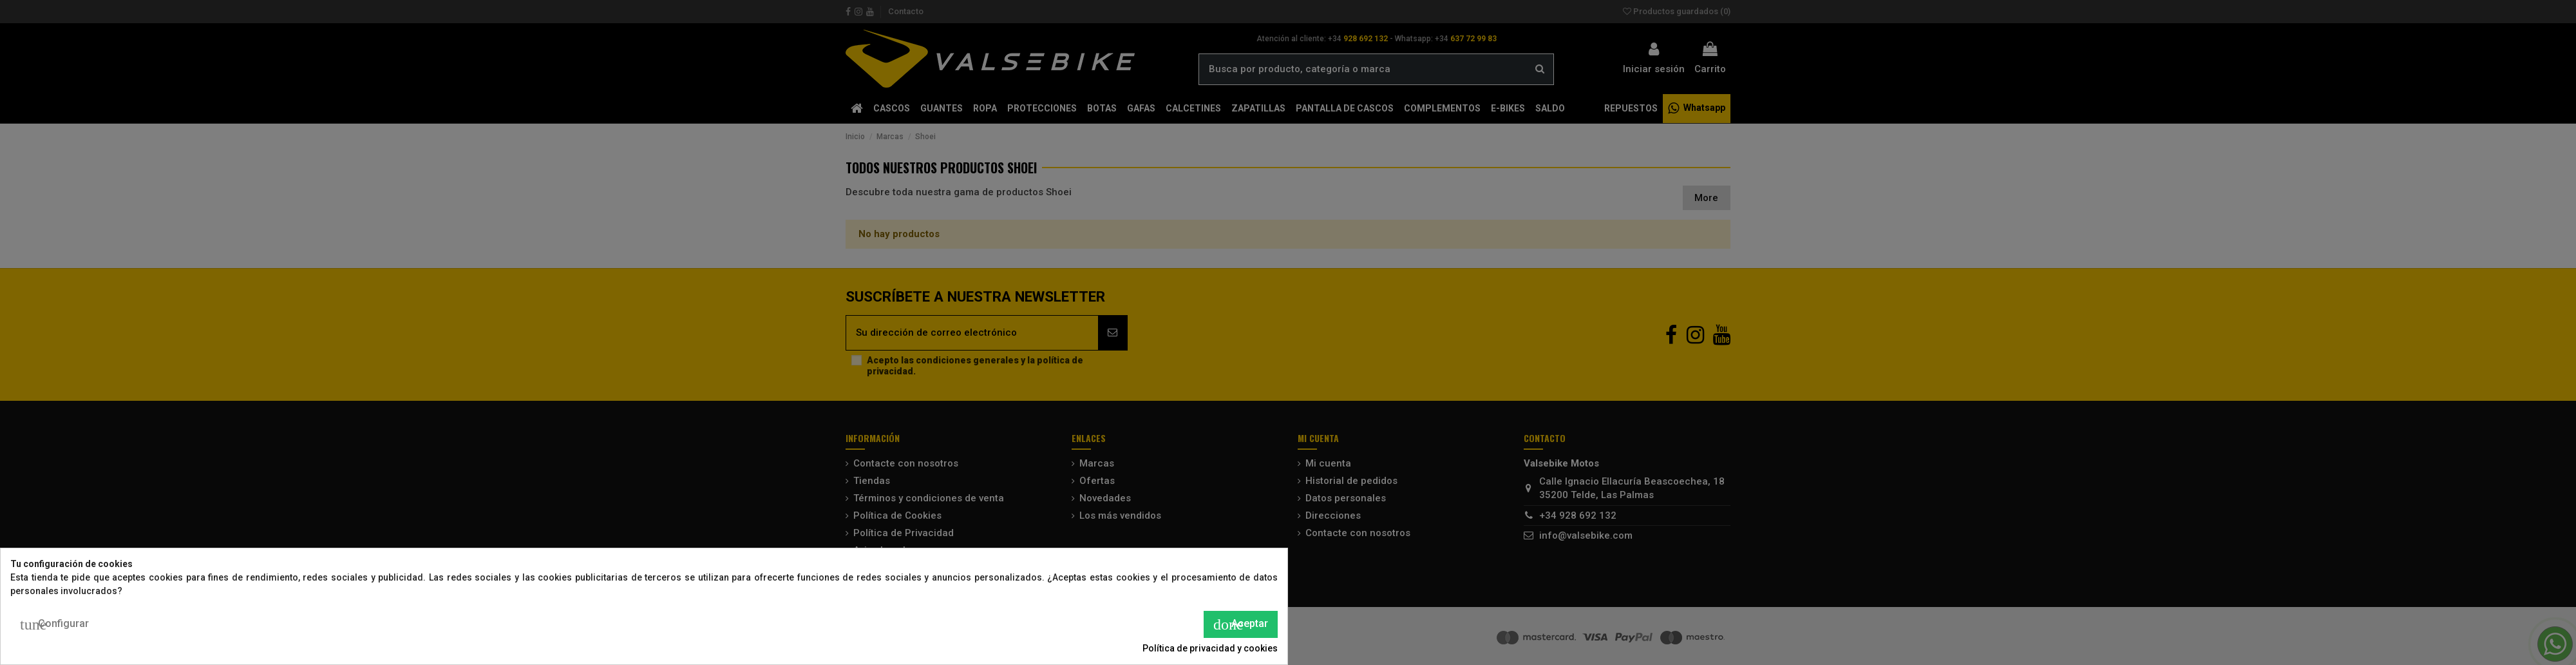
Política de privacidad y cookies (1210, 648)
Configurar (54, 624)
